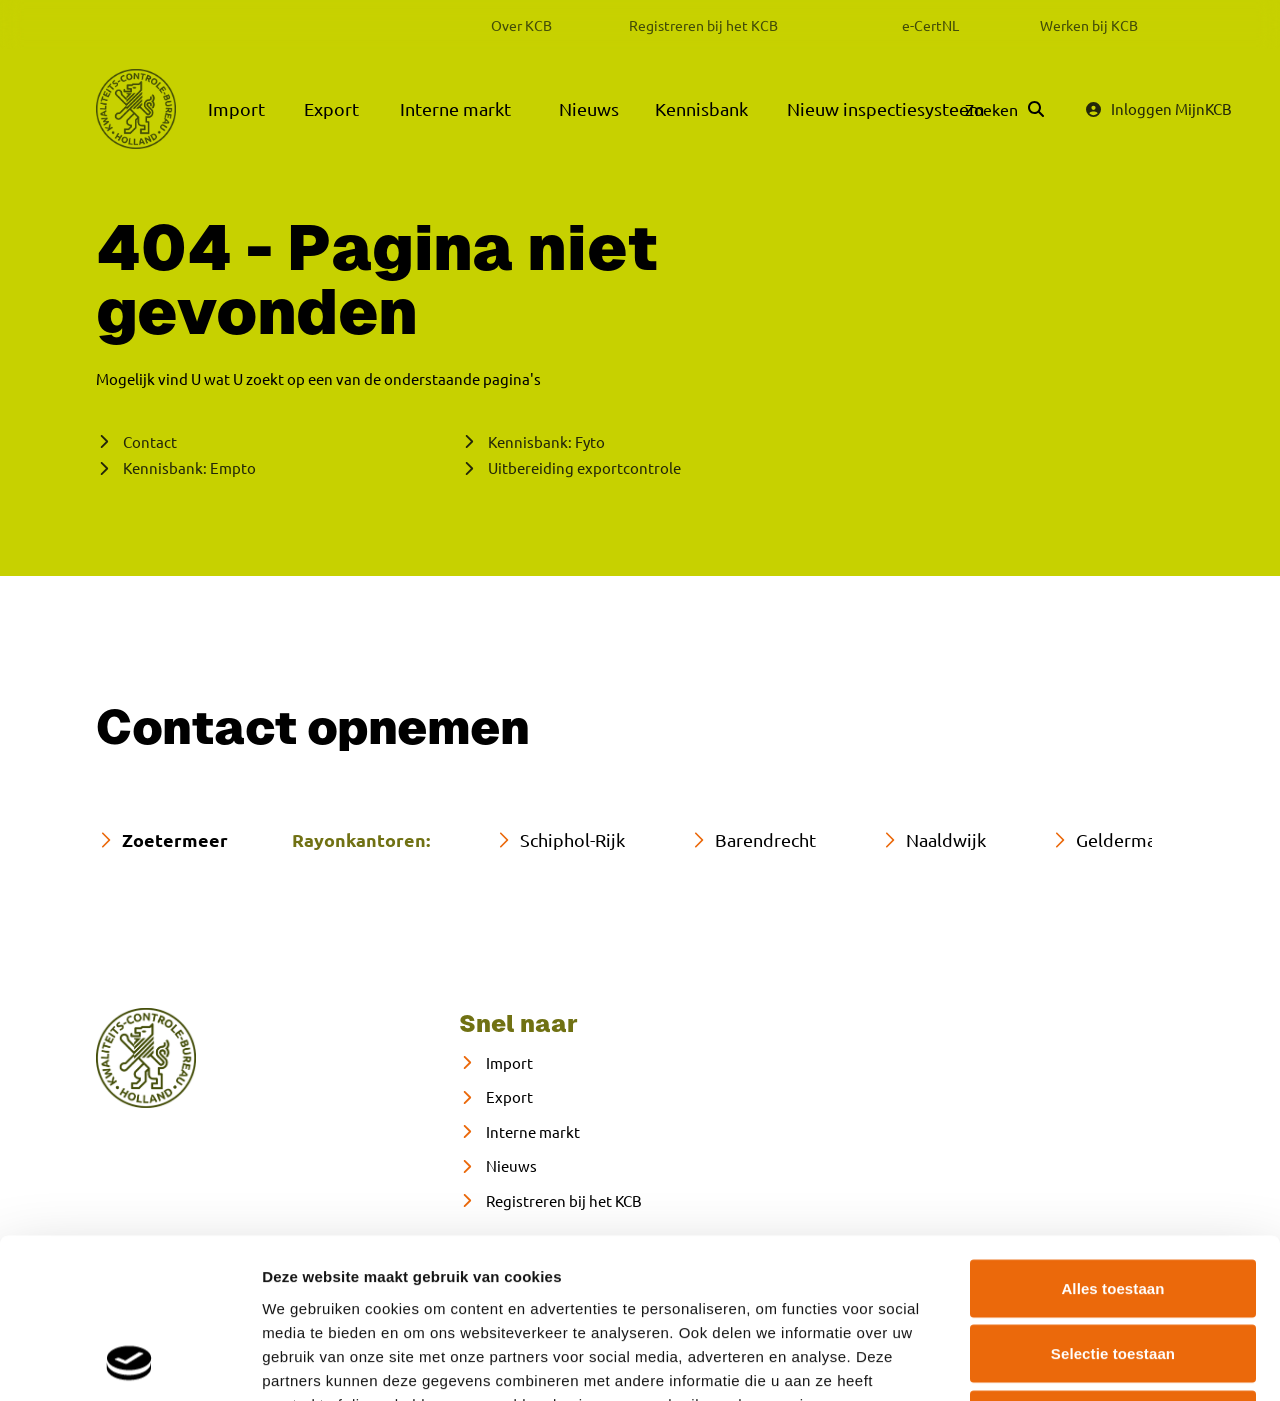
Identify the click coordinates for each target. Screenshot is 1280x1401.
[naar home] (146, 1058)
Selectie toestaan (1113, 1204)
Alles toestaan (1112, 1138)
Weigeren (1113, 1269)
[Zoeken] (1004, 109)
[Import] (496, 1063)
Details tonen (1080, 1361)
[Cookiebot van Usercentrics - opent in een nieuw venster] (129, 1362)
